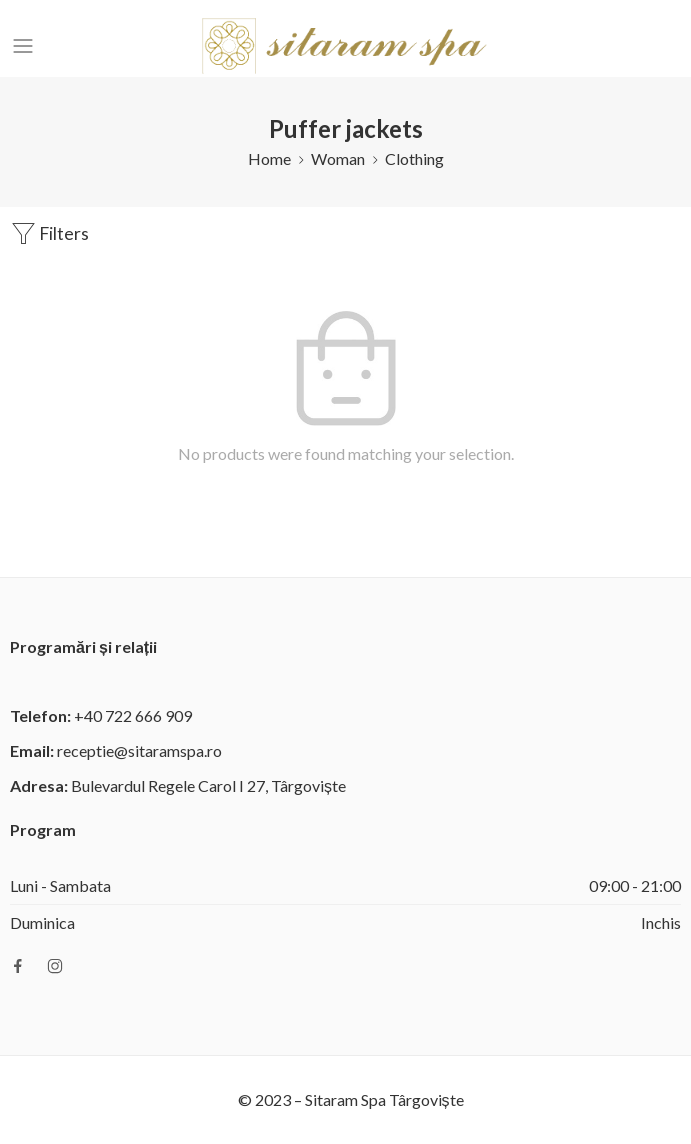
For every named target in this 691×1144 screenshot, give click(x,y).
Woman (338, 158)
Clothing (414, 158)
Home (269, 158)
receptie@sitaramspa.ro (139, 750)
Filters (49, 234)
